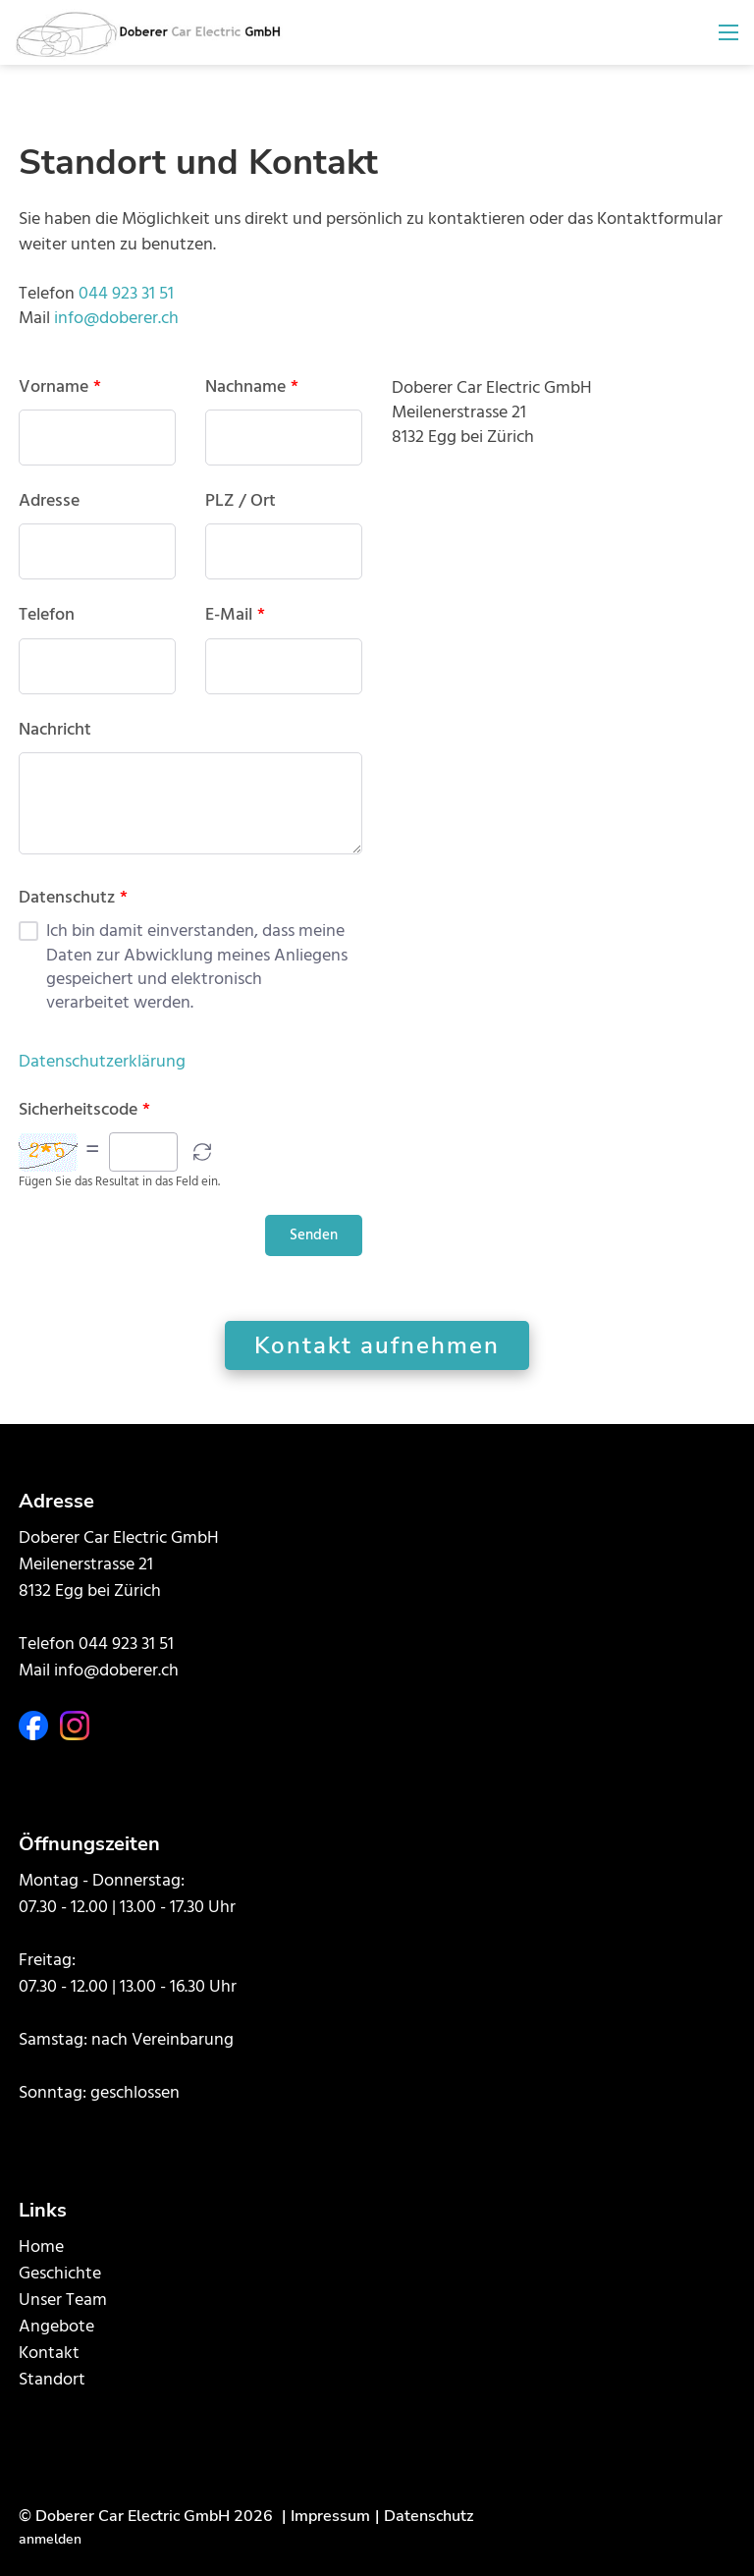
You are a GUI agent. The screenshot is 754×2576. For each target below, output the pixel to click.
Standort (52, 2380)
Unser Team (63, 2300)
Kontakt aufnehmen (377, 1345)
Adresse (49, 502)
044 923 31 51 (126, 294)
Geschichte (60, 2274)
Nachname (251, 388)
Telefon (47, 616)
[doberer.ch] (149, 33)
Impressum (330, 2516)
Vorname (60, 388)
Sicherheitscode (84, 1111)
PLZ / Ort (240, 502)
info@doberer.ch (116, 318)
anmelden (50, 2539)
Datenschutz (73, 898)
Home (41, 2247)
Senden (314, 1235)
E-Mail (235, 616)
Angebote (56, 2327)
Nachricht (55, 730)
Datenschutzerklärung (102, 1062)
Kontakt (49, 2353)
